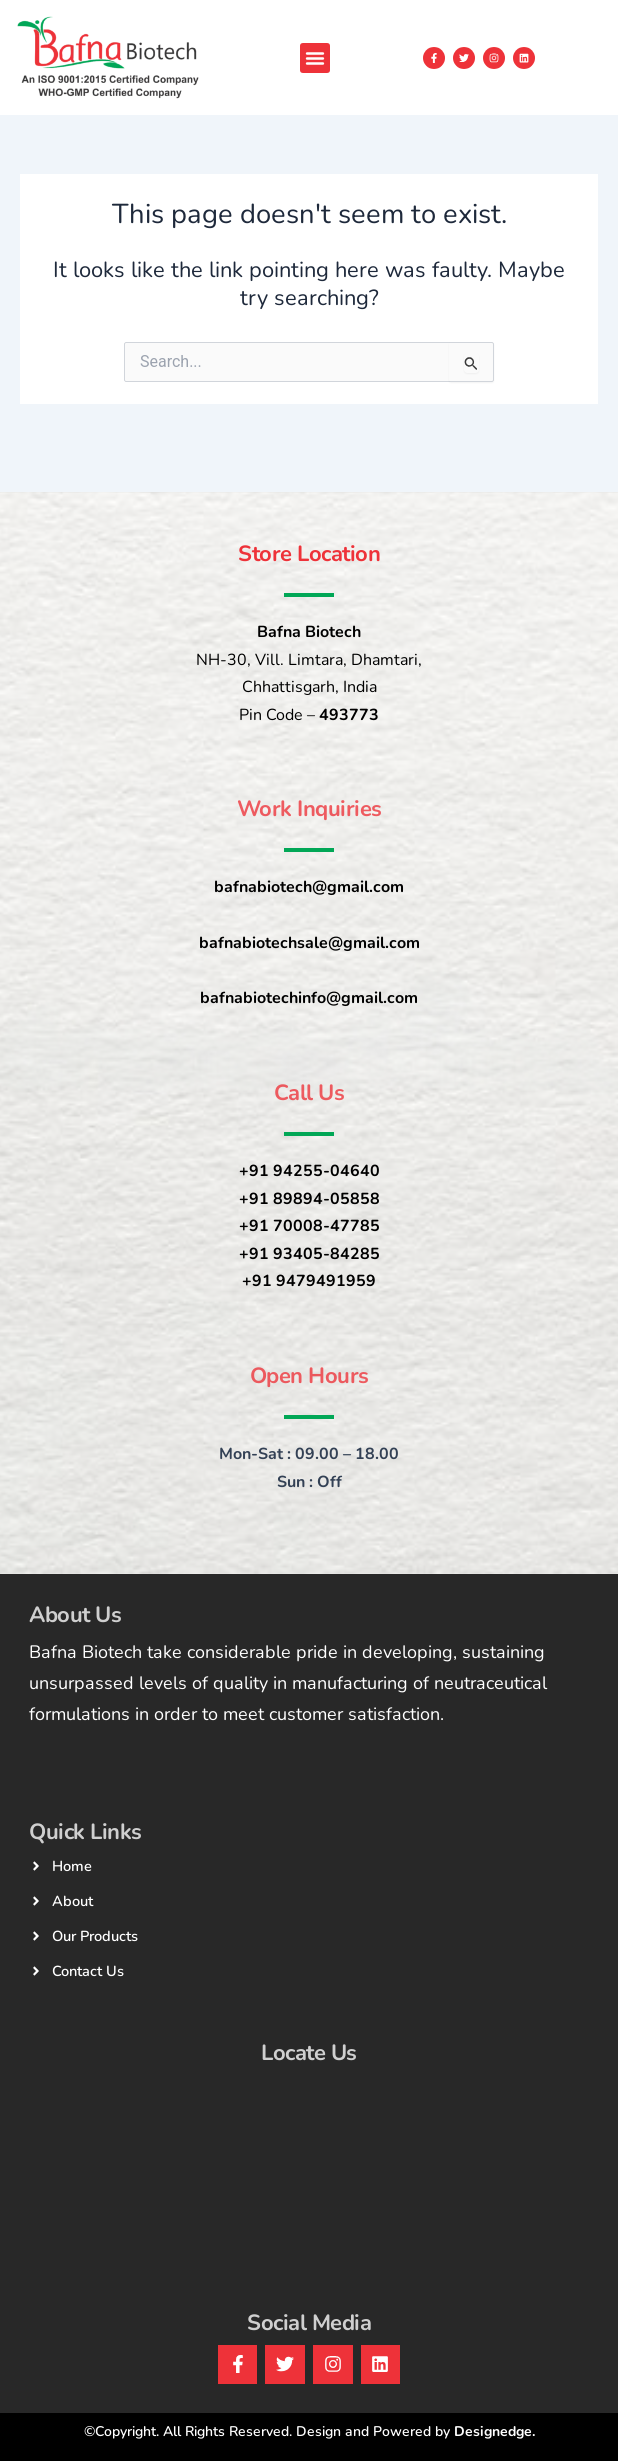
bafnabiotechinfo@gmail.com (309, 998)
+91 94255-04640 (309, 1171)
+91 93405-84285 (309, 1254)
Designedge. (494, 2431)
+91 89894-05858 (309, 1199)
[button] (315, 58)
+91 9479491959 (309, 1281)
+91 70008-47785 (309, 1226)
